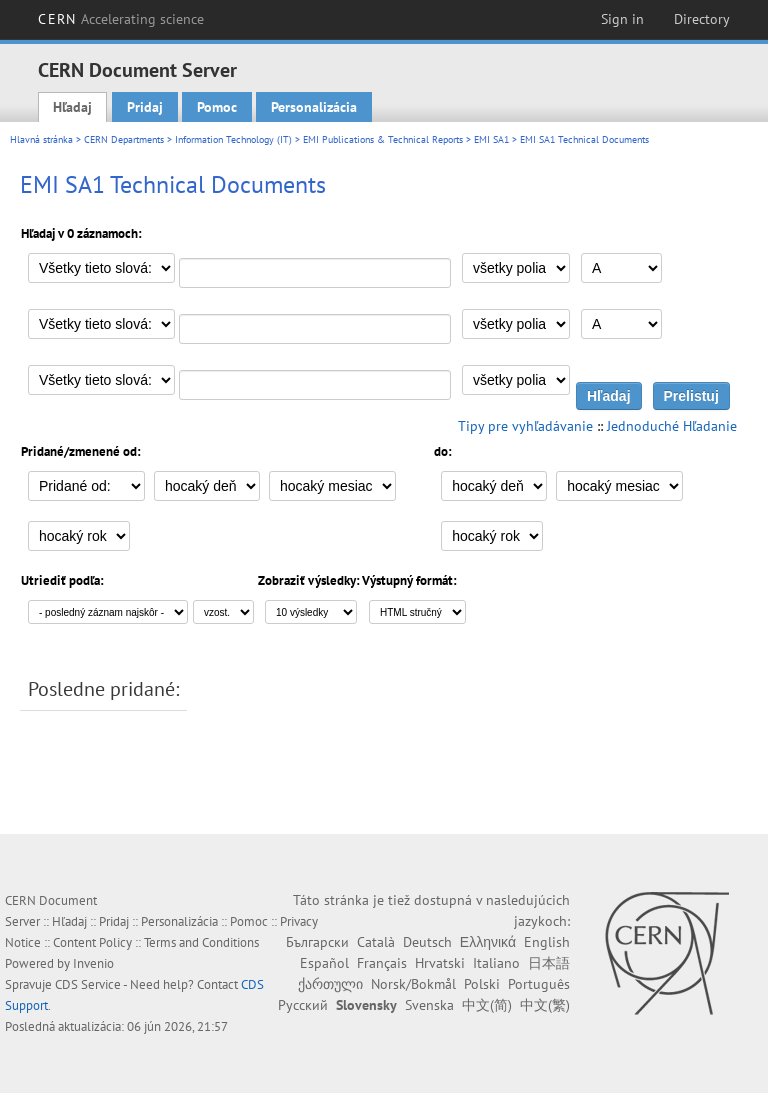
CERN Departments (124, 139)
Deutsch (427, 942)
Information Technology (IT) (233, 139)
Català (376, 942)
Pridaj (145, 107)
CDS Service (88, 984)
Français (382, 963)
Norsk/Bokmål (413, 984)
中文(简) (487, 1005)
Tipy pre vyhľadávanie (525, 426)
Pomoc (217, 107)
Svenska (429, 1005)
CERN (121, 19)
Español (324, 963)
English (547, 942)
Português (539, 984)
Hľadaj (72, 107)
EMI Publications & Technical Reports (383, 139)
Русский (303, 1005)
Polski (482, 984)
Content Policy (92, 942)
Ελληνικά (488, 942)
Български (317, 942)
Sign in (622, 19)
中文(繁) (545, 1005)
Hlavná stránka (41, 139)
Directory (702, 19)
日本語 (549, 963)
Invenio (93, 963)
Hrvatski (440, 963)
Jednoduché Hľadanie (672, 426)
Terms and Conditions (201, 942)
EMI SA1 (491, 139)
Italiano (496, 963)
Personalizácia (314, 107)
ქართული (330, 984)
